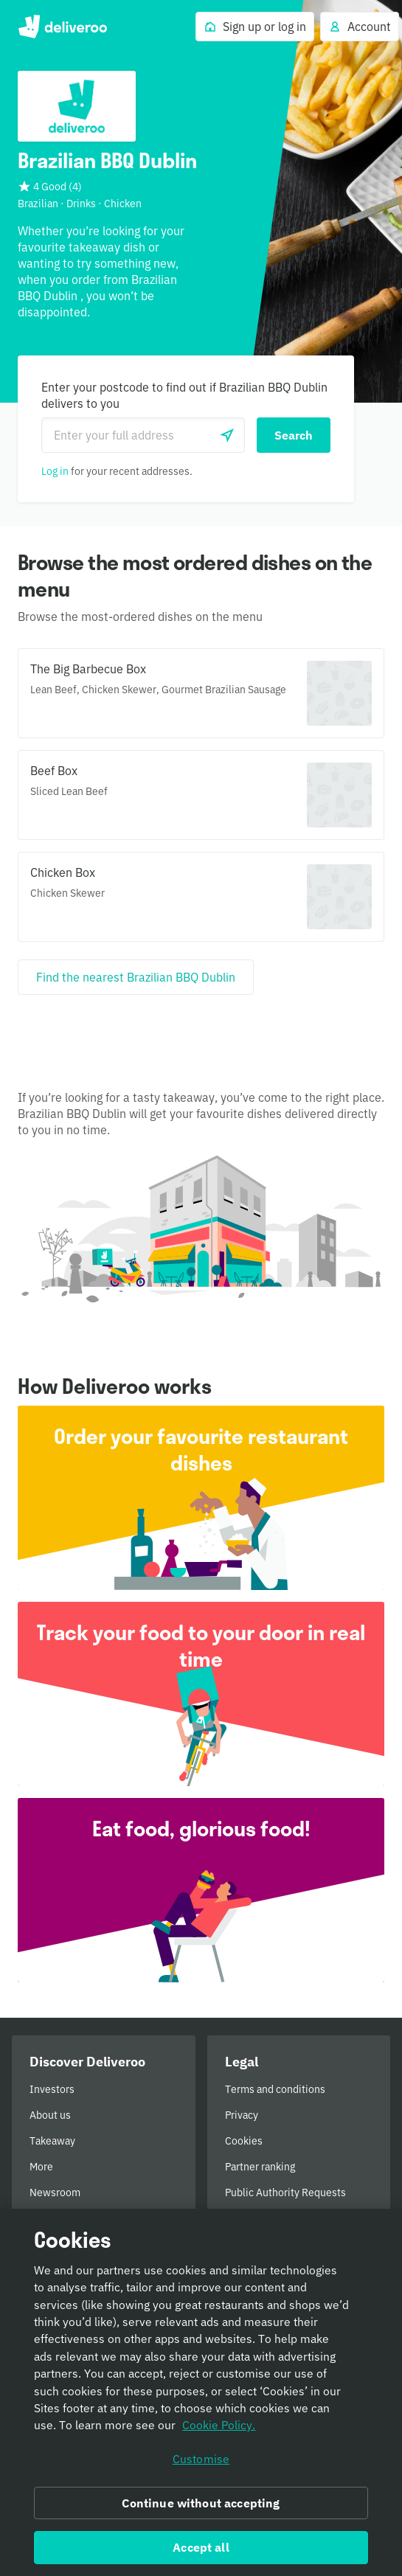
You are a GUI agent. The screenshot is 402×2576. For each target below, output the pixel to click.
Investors (52, 2089)
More (41, 2166)
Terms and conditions (275, 2089)
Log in (55, 471)
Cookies (244, 2141)
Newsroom (55, 2192)
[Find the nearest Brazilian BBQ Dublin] (136, 977)
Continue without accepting (201, 2508)
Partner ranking (260, 2166)
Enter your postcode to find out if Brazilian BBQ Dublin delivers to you (184, 395)
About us (50, 2115)
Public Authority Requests (285, 2192)
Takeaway (52, 2141)
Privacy (241, 2115)
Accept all (201, 2552)
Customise (201, 2464)
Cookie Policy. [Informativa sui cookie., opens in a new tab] (218, 2430)
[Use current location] (227, 435)
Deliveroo (62, 26)
